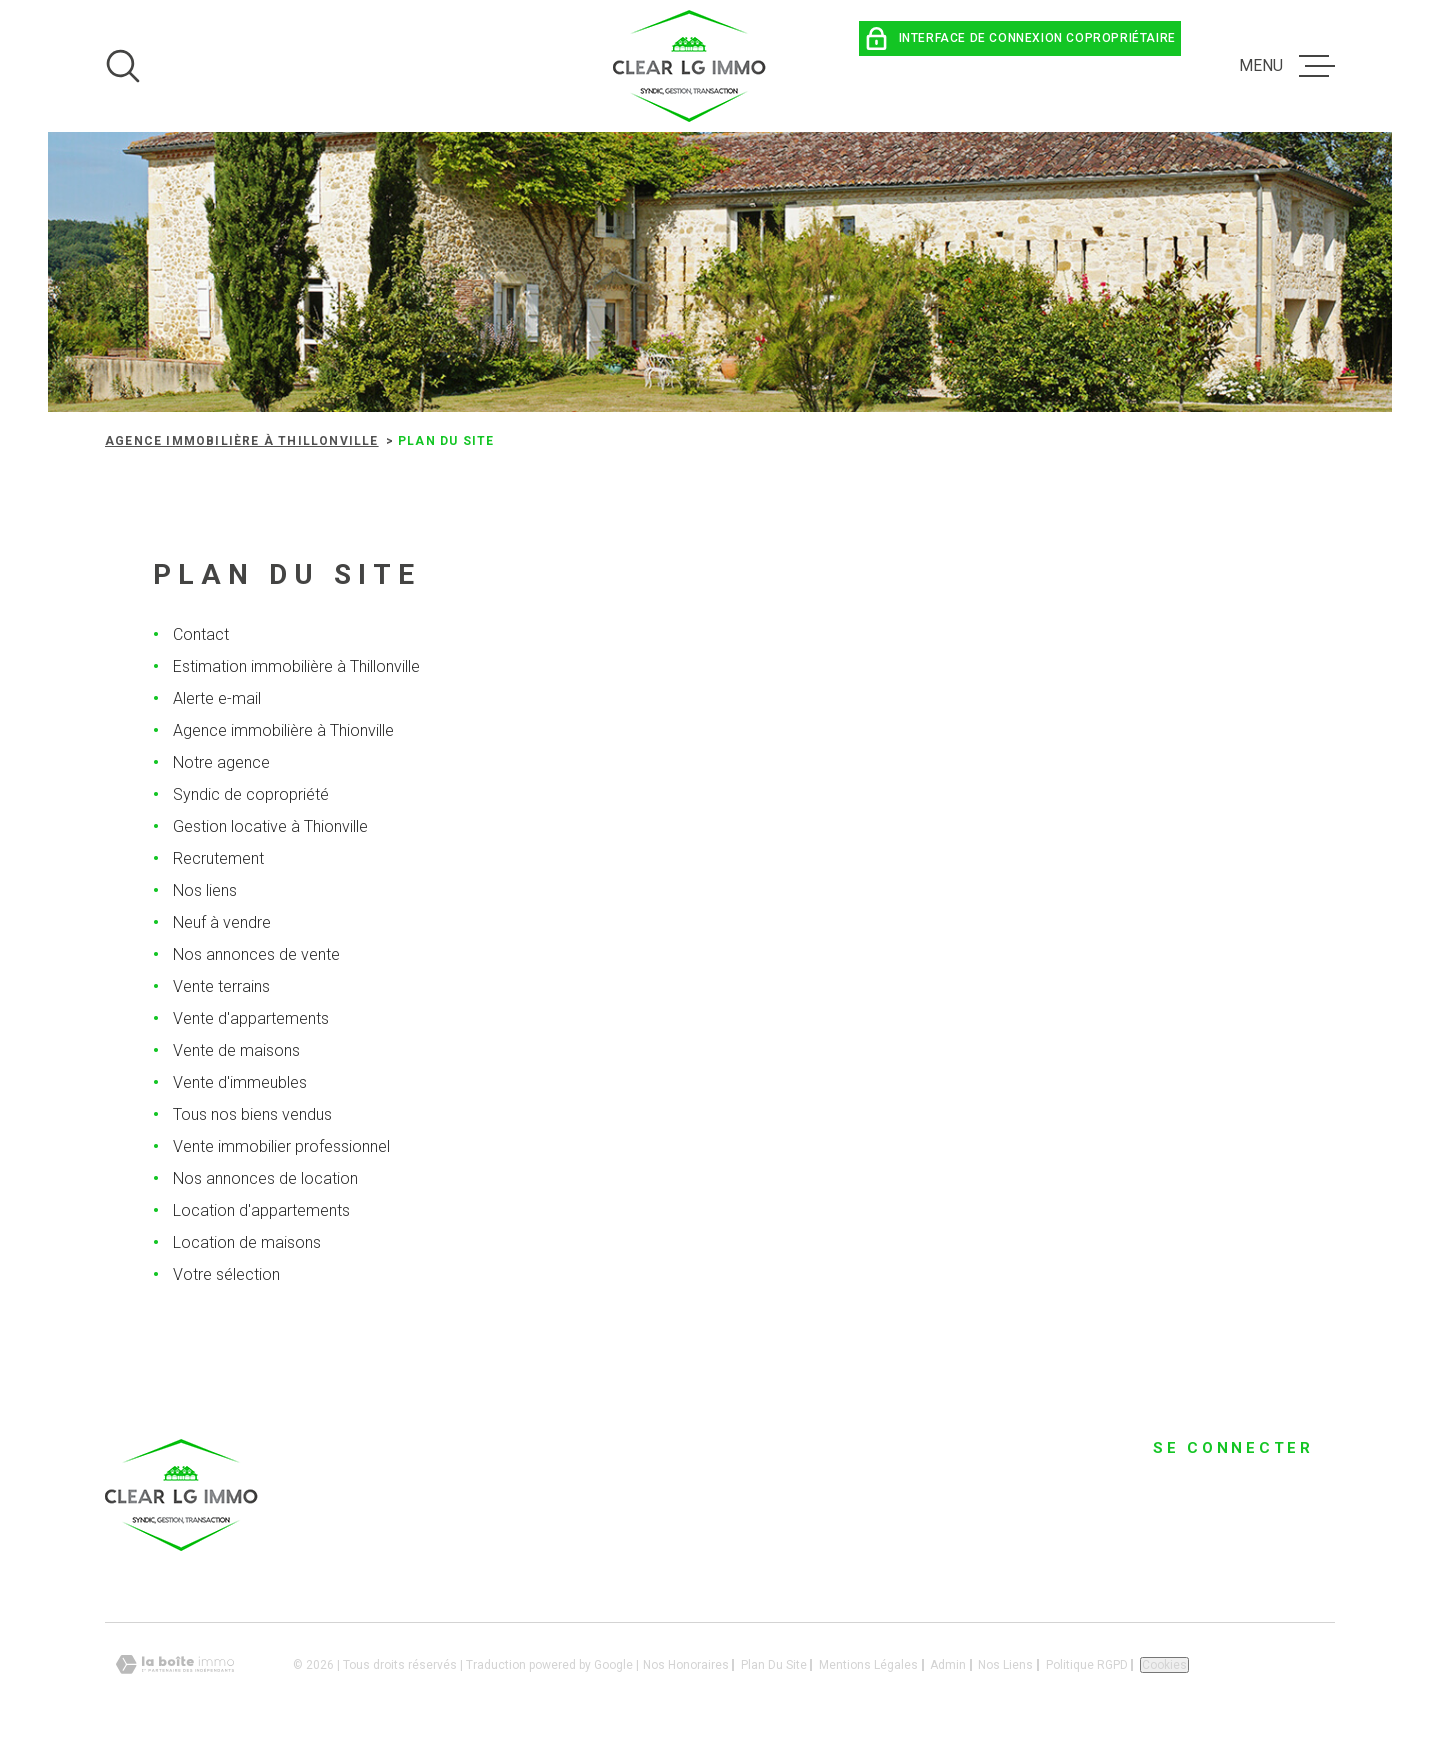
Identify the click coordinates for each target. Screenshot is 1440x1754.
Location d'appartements (261, 1210)
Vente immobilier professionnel (281, 1146)
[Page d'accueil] (690, 66)
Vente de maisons (236, 1050)
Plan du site (774, 1665)
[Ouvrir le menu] (1287, 66)
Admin (948, 1665)
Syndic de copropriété (251, 794)
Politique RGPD (1087, 1665)
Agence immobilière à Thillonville (242, 441)
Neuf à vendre (222, 922)
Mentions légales (868, 1665)
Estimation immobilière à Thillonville (296, 666)
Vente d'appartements (251, 1018)
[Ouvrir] (123, 66)
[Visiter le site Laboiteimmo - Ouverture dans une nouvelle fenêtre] (175, 1664)
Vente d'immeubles (240, 1082)
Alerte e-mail (217, 698)
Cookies (1164, 1665)
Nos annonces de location (265, 1178)
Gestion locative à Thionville (270, 826)
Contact (201, 634)
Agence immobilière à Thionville (283, 730)
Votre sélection (226, 1274)
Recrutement (218, 858)
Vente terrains (221, 986)
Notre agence (221, 762)
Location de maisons (247, 1242)
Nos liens (205, 890)
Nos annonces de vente (256, 954)
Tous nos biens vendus (252, 1114)
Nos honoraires (686, 1665)
